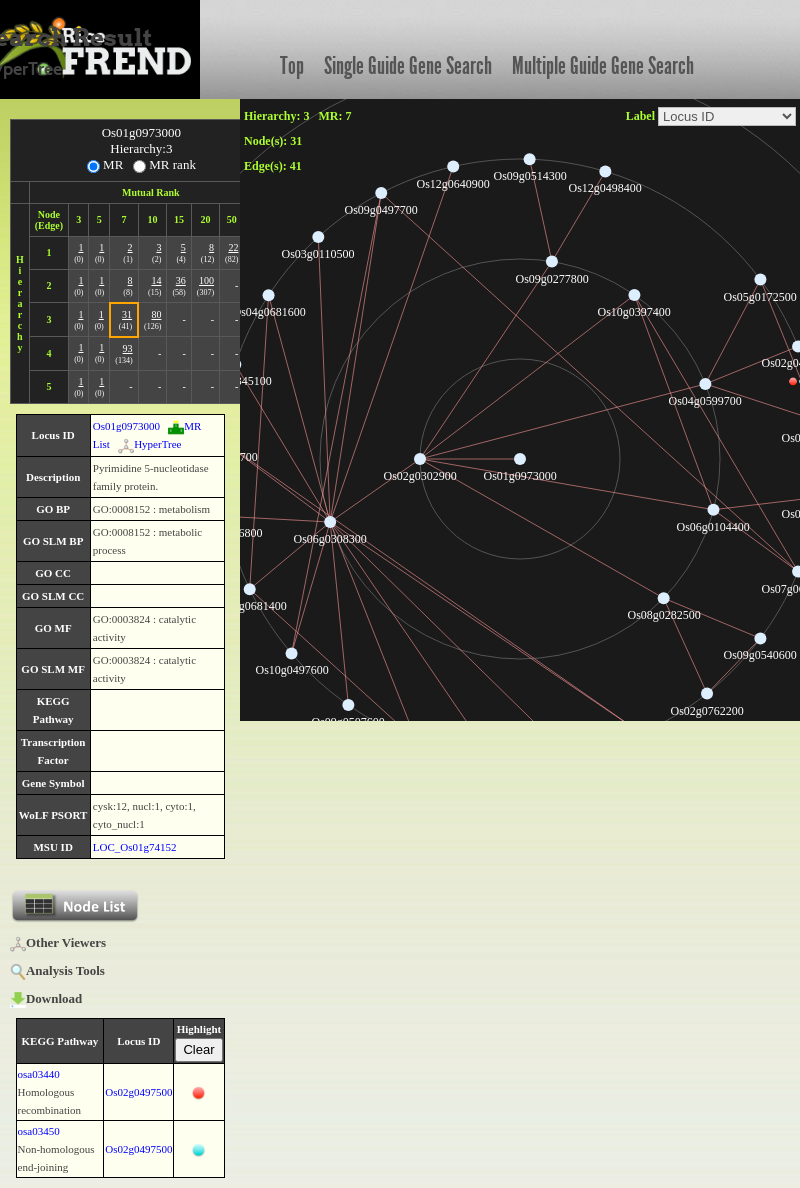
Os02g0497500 (138, 1092)
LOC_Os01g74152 (135, 847)
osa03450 (39, 1131)
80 (156, 314)
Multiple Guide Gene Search (603, 66)
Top (292, 66)
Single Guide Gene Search (408, 66)
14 (156, 280)
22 (233, 247)
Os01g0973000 (126, 426)
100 (206, 280)
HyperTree (149, 444)
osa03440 (39, 1074)
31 (127, 314)
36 (181, 280)
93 (128, 348)
